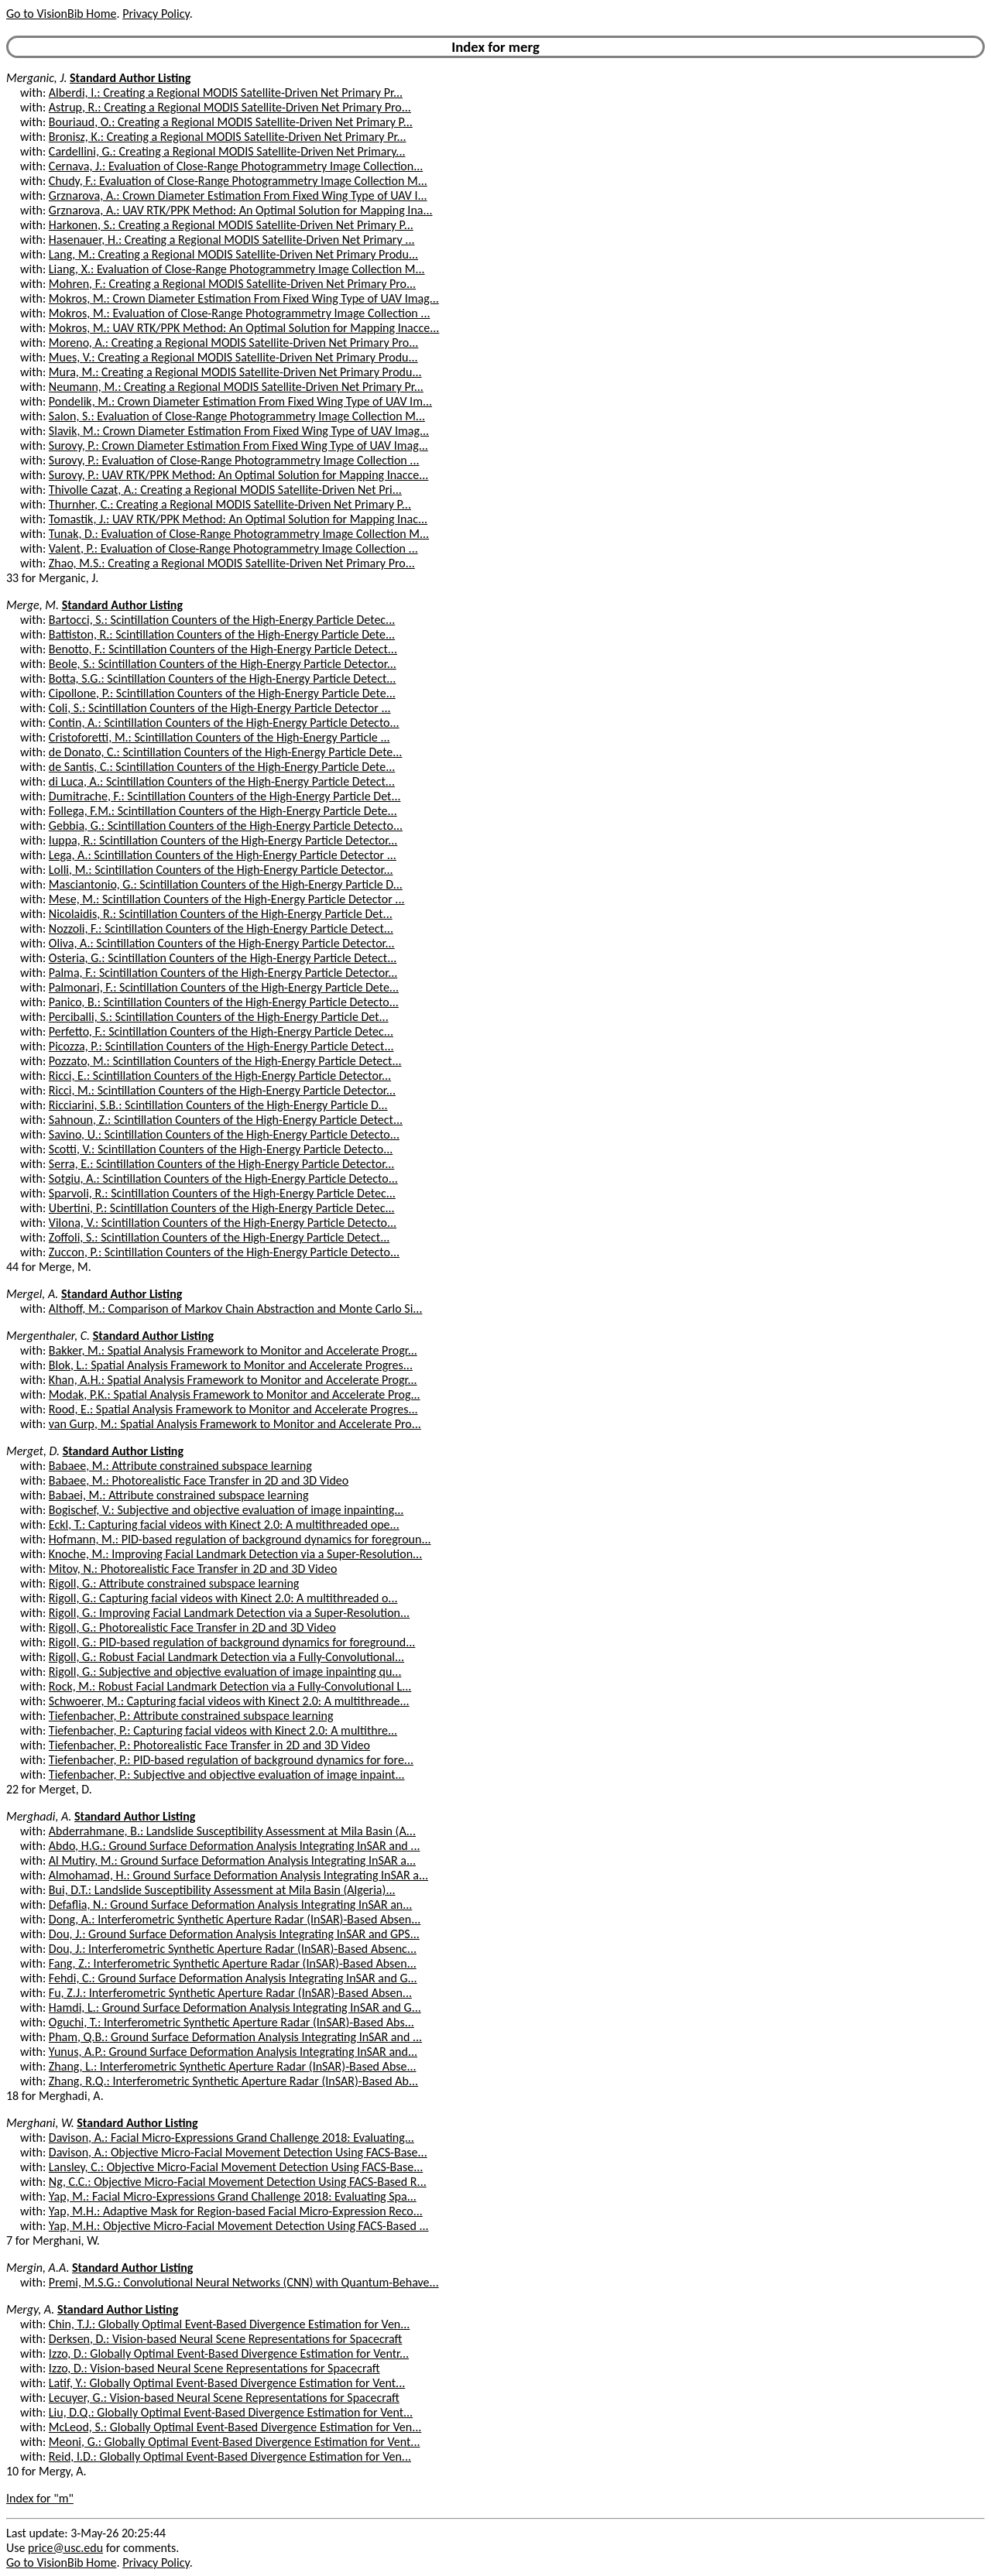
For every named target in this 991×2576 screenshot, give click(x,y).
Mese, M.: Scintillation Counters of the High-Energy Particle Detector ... (227, 899)
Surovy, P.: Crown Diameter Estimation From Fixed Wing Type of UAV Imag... (238, 445)
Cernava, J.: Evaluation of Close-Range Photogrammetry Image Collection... (236, 166)
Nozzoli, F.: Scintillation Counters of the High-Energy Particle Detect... (221, 928)
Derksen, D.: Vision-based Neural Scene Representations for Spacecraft (226, 2338)
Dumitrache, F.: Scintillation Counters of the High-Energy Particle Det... (225, 796)
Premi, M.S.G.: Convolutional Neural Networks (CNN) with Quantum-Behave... (244, 2282)
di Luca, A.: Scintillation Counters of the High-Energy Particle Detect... (222, 781)
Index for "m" (40, 2498)
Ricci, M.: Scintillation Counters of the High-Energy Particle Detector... (222, 1090)
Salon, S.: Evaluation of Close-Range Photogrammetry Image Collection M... (237, 416)
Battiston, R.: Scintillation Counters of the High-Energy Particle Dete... (222, 634)
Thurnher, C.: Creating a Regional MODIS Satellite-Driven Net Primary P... (230, 504)
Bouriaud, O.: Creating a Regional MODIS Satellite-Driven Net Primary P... (231, 122)
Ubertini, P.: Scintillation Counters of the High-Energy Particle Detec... (222, 1208)
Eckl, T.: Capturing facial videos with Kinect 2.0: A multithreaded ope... (224, 1524)
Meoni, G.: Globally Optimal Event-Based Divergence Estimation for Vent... (234, 2441)
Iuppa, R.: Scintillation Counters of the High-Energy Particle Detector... (223, 840)
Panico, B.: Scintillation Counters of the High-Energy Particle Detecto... (224, 1002)
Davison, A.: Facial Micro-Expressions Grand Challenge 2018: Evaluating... (231, 2137)
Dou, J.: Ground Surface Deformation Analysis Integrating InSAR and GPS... (234, 1934)
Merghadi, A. (38, 1816)
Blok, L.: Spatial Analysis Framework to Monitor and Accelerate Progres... (231, 1365)
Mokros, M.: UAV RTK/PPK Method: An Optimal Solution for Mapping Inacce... (244, 327)
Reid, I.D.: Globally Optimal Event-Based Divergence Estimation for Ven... (230, 2456)
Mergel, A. (32, 1293)
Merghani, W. (40, 2122)
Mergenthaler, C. (48, 1335)
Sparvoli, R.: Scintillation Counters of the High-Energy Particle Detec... (222, 1193)
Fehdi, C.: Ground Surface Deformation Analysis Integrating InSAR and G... (233, 1978)
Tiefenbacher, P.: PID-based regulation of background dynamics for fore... (231, 1759)
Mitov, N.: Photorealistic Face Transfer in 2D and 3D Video (193, 1568)
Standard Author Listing (130, 77)
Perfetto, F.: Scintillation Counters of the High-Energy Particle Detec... (221, 1031)
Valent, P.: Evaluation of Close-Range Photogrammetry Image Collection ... (233, 548)
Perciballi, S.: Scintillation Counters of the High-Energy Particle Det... (219, 1016)
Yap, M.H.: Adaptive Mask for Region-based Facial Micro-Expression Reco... (236, 2211)
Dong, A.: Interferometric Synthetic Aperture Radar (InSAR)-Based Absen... (234, 1919)
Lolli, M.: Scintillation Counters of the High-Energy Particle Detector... (221, 869)
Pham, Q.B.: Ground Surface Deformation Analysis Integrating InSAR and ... (235, 2037)
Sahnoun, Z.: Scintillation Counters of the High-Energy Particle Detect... (226, 1119)
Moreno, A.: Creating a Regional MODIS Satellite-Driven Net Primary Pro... (234, 342)
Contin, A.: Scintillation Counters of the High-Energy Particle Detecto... (224, 722)
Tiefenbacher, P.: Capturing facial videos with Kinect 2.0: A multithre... (223, 1730)
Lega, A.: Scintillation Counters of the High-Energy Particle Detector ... (222, 855)
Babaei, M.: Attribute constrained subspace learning (179, 1495)
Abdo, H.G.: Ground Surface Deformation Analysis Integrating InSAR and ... (234, 1845)
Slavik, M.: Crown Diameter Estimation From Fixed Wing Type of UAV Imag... (239, 430)
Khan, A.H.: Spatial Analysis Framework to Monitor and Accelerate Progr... (233, 1379)
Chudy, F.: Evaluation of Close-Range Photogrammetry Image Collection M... (238, 180)
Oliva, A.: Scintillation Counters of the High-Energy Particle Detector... (222, 943)
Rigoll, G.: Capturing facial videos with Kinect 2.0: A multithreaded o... (223, 1598)
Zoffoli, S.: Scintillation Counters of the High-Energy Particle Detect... (219, 1237)
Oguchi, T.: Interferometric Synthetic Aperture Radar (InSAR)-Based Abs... (231, 2022)
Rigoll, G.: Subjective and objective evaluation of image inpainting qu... (225, 1671)
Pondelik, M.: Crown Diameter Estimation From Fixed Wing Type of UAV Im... (240, 401)
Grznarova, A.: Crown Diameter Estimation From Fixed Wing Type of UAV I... (238, 195)
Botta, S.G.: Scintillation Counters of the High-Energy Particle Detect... (222, 678)
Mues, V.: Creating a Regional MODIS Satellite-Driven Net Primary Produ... (233, 357)
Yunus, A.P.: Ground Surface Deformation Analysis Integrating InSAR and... (233, 2051)
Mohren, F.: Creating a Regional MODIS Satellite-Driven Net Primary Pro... (232, 283)
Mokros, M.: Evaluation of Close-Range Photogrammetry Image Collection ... (239, 313)
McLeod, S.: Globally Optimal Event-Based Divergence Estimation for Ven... (235, 2427)
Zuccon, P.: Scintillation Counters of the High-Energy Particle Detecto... (224, 1252)
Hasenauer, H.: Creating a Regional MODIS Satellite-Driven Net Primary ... (232, 239)
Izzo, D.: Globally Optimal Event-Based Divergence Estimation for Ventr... (229, 2353)
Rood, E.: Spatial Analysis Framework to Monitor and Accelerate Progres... (233, 1409)
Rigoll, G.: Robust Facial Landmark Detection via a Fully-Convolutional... (226, 1656)
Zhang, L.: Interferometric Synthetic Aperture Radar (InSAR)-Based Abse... (233, 2066)
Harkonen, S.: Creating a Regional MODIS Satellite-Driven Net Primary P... (231, 225)
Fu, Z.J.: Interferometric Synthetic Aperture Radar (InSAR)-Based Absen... (230, 1992)
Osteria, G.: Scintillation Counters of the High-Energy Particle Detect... (222, 958)
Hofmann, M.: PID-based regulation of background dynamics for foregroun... (240, 1539)
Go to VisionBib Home (61, 13)
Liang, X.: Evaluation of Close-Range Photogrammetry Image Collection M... (237, 269)
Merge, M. (32, 605)
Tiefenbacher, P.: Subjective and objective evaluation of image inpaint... (227, 1774)
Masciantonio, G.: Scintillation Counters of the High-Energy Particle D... (226, 884)
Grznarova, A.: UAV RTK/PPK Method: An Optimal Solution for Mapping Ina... (241, 210)
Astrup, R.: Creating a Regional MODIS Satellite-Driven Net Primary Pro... (230, 107)
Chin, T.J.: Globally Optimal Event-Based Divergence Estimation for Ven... (229, 2324)
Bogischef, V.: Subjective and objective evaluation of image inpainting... (226, 1509)
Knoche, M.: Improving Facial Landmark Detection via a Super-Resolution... (235, 1554)
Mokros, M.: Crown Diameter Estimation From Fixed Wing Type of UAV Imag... (244, 298)
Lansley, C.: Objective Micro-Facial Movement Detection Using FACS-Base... (236, 2167)
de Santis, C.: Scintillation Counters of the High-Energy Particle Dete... (222, 766)
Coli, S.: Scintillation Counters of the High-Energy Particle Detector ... (220, 708)
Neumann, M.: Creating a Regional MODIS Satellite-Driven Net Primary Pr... (236, 386)
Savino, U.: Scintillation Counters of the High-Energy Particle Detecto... (224, 1134)
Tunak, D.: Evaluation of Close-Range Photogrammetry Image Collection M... (239, 533)
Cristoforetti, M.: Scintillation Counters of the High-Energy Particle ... (219, 737)
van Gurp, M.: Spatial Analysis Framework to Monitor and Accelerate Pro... (235, 1423)
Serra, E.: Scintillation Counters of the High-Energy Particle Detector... (221, 1163)
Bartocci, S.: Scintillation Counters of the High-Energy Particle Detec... (222, 619)
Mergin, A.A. (37, 2267)
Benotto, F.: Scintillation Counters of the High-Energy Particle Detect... (223, 649)
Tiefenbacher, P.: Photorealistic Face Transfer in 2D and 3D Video (209, 1745)
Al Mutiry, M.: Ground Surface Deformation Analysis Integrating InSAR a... (232, 1860)
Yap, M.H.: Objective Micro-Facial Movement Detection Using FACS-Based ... (239, 2225)
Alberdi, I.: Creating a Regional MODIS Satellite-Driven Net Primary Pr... (226, 92)
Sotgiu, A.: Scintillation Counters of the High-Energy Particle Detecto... (223, 1178)
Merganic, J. (36, 77)
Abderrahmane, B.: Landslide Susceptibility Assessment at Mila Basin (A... (232, 1831)
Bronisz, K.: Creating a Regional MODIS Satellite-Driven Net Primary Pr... (227, 136)
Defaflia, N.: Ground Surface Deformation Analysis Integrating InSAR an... (231, 1904)
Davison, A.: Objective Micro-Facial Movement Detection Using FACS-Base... (238, 2152)
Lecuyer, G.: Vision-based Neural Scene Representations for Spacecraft (224, 2397)
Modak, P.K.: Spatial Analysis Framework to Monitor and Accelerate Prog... (234, 1394)
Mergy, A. (30, 2309)
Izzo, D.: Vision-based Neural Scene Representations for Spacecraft (214, 2368)
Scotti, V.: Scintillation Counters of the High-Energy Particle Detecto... (221, 1149)
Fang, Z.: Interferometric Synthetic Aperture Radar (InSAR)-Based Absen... (233, 1963)
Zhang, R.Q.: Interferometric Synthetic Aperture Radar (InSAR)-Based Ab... (233, 2081)
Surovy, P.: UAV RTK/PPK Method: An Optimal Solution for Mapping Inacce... (239, 475)
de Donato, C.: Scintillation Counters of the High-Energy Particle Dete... (226, 752)
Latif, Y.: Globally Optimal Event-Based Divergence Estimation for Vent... (227, 2383)
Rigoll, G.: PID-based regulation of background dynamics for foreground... (232, 1642)
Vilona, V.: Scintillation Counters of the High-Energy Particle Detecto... (222, 1222)
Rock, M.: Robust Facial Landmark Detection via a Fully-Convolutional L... (230, 1686)
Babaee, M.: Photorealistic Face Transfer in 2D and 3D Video (198, 1480)
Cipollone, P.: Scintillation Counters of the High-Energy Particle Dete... (222, 693)
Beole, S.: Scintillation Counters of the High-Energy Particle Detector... (222, 663)
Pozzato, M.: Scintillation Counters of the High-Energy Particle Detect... (225, 1060)
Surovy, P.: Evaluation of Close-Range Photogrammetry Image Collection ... (234, 460)
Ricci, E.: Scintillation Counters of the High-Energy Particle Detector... (220, 1075)
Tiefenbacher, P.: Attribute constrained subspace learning (191, 1715)
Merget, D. (33, 1451)
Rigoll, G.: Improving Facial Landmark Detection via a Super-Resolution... (229, 1612)
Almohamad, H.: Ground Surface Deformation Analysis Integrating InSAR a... (238, 1875)
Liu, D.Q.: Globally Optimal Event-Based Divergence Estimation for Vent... (231, 2412)
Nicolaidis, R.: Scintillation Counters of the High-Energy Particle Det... (221, 913)
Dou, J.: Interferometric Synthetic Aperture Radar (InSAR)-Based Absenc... (233, 1948)
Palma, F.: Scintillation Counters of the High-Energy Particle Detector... (223, 972)
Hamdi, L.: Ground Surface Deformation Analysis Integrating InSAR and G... (235, 2007)
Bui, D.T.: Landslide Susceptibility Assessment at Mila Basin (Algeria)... (222, 1889)
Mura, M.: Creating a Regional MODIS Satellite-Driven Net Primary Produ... (235, 372)
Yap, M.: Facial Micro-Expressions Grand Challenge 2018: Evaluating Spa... (233, 2196)
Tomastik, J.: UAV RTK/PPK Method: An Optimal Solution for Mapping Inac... (238, 519)
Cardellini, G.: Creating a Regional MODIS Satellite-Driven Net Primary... (227, 151)
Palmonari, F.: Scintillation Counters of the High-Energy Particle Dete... (224, 987)
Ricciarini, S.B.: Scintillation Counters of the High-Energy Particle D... (218, 1105)
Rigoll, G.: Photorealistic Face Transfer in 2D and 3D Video (192, 1627)
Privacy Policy (155, 13)
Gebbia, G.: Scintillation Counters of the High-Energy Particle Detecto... (226, 825)
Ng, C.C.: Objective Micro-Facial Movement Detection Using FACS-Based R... (238, 2181)
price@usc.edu (65, 2547)
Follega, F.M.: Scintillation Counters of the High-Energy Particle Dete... (223, 810)
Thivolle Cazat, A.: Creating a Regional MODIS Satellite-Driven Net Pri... (225, 489)
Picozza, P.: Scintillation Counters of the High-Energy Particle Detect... (221, 1046)
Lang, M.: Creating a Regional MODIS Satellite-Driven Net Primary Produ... (233, 254)
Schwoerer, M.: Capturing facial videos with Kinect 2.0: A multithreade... (229, 1701)
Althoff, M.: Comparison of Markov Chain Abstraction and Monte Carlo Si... (236, 1308)
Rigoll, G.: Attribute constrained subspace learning (174, 1583)
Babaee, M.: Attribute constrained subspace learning (180, 1465)
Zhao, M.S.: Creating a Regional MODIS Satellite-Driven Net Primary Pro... (232, 563)
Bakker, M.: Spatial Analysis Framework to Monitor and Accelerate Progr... (233, 1350)
